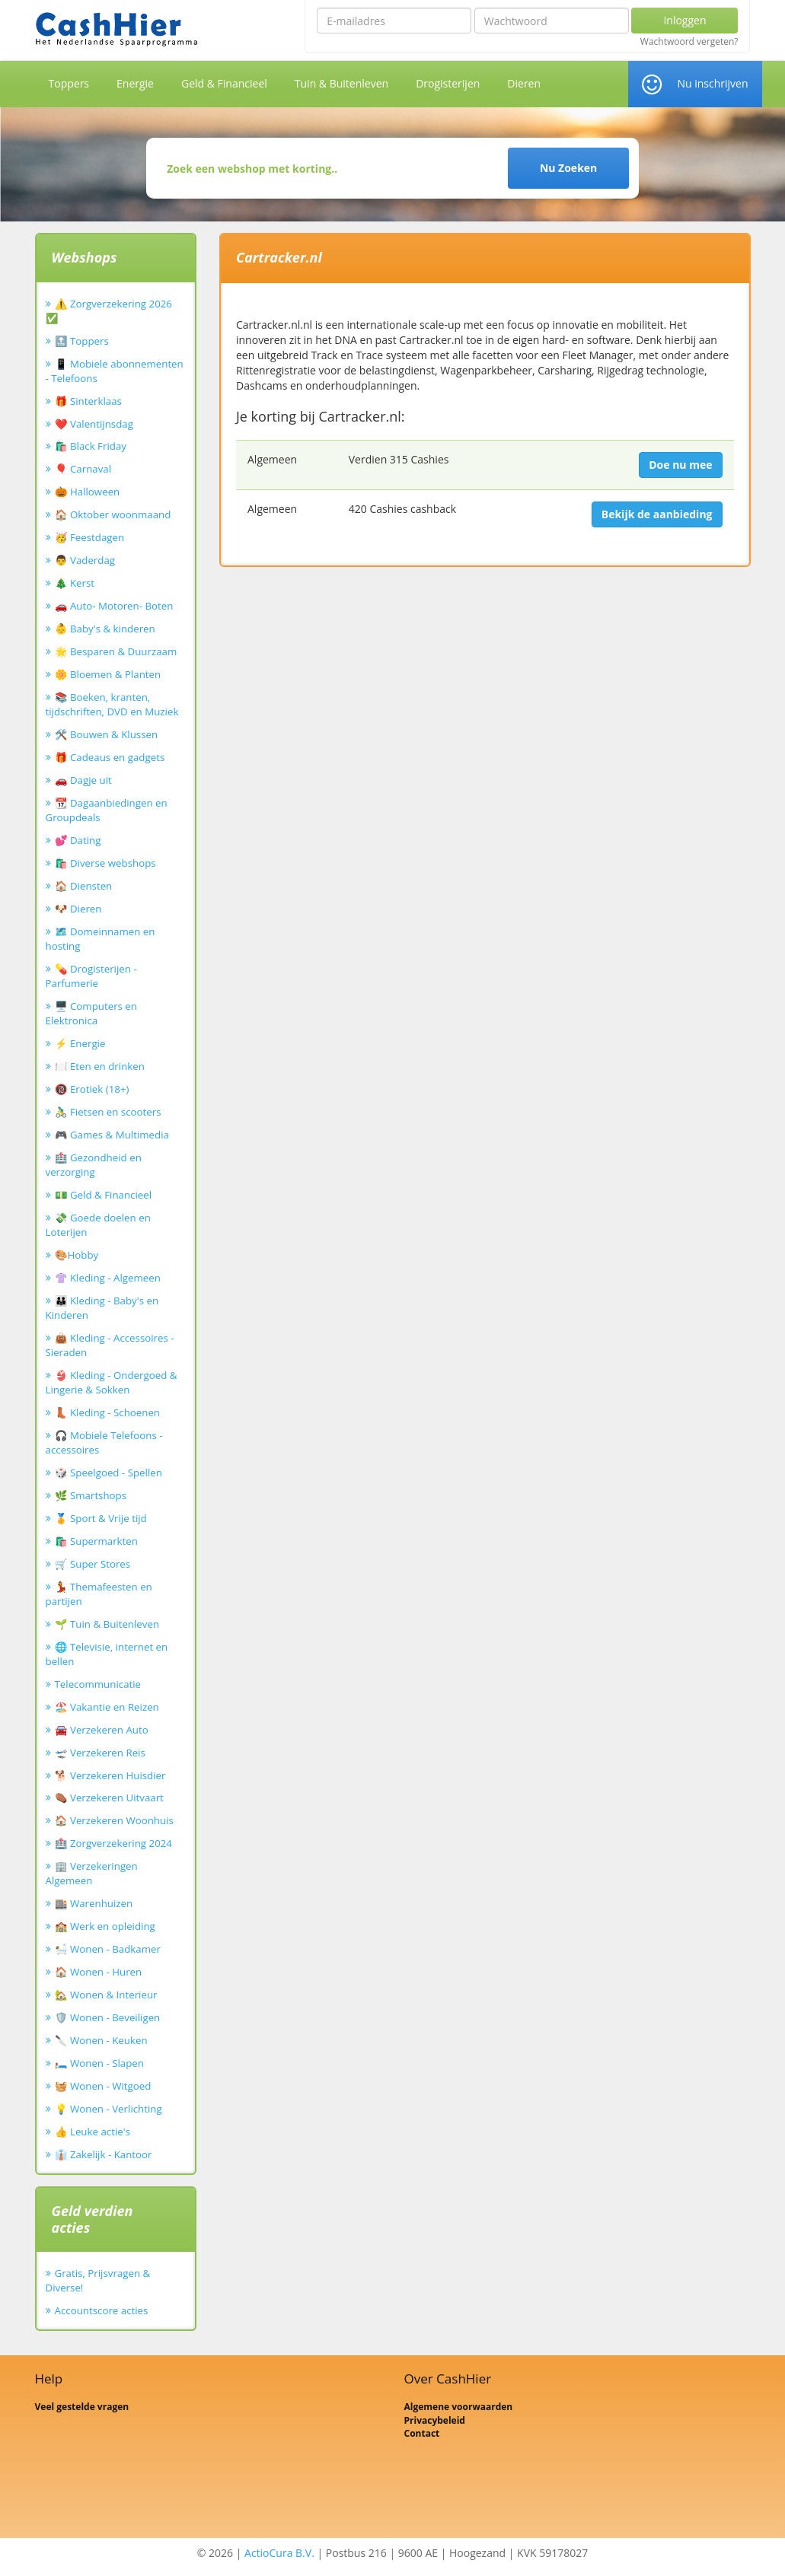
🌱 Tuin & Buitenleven (107, 1624)
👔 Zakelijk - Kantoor (103, 2154)
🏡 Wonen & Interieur (106, 1994)
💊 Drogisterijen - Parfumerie (91, 976)
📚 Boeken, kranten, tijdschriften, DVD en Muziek (112, 704)
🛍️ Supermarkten (96, 1541)
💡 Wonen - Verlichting (108, 2109)
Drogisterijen (448, 83)
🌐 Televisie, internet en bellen (107, 1654)
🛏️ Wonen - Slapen (100, 2063)
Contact (422, 2433)
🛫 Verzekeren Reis (100, 1752)
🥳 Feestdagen (90, 537)
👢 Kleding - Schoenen (108, 1412)
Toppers (69, 83)
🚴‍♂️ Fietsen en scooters (108, 1112)
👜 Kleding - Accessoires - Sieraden (110, 1345)
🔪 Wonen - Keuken (101, 2040)
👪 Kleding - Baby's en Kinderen (102, 1308)
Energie (135, 83)
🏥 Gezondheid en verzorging (94, 1165)
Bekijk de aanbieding (657, 514)
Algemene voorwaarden (458, 2406)
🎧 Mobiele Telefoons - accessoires (104, 1442)
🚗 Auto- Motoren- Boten (114, 606)
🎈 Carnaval (83, 469)
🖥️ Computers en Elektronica (91, 1013)
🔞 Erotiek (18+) (92, 1089)
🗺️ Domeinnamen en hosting (100, 939)
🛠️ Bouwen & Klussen (106, 734)
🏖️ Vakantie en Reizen (107, 1707)
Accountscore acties (101, 2310)
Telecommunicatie (98, 1684)
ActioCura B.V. (279, 2553)
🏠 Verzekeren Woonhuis (114, 1820)
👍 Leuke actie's (93, 2131)
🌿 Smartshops (91, 1495)
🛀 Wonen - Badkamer (108, 1949)
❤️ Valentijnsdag (94, 424)
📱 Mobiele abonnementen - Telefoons (114, 371)
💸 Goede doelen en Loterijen (98, 1225)
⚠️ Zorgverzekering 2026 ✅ (109, 311)
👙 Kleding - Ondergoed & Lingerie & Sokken (111, 1382)
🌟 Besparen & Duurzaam (116, 651)
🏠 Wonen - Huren (98, 1972)
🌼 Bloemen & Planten (108, 674)
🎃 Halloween (87, 491)
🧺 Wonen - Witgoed (103, 2086)
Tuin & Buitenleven (341, 83)
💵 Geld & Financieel (103, 1195)
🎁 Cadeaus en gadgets (110, 757)
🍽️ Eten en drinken (100, 1066)
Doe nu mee (680, 464)
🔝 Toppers (82, 341)
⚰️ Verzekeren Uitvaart (109, 1797)
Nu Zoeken (568, 168)
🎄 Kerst (75, 583)
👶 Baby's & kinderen (105, 628)
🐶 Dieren (78, 908)
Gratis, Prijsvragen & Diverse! (98, 2280)
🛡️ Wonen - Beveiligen (108, 2017)
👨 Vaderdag (85, 560)
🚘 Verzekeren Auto (101, 1730)
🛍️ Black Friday (90, 446)
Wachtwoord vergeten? (689, 41)
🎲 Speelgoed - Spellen (108, 1472)
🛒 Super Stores (93, 1564)
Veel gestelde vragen (82, 2406)
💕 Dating (78, 840)
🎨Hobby (77, 1255)
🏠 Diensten (84, 886)
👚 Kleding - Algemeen (108, 1278)
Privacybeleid (434, 2420)
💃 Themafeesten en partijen (99, 1594)
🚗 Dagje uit (83, 780)
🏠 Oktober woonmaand (113, 514)
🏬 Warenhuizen (94, 1903)
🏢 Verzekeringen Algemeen (92, 1873)
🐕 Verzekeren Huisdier (110, 1775)
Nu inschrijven (712, 83)
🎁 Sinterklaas (88, 401)
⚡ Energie (80, 1043)
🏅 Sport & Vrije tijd (101, 1518)
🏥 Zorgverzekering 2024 (113, 1843)
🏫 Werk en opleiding (105, 1926)
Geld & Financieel (224, 83)
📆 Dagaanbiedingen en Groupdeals (107, 810)
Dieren (524, 83)
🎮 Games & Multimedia (112, 1135)
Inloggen (684, 20)
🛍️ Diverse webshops (105, 863)
